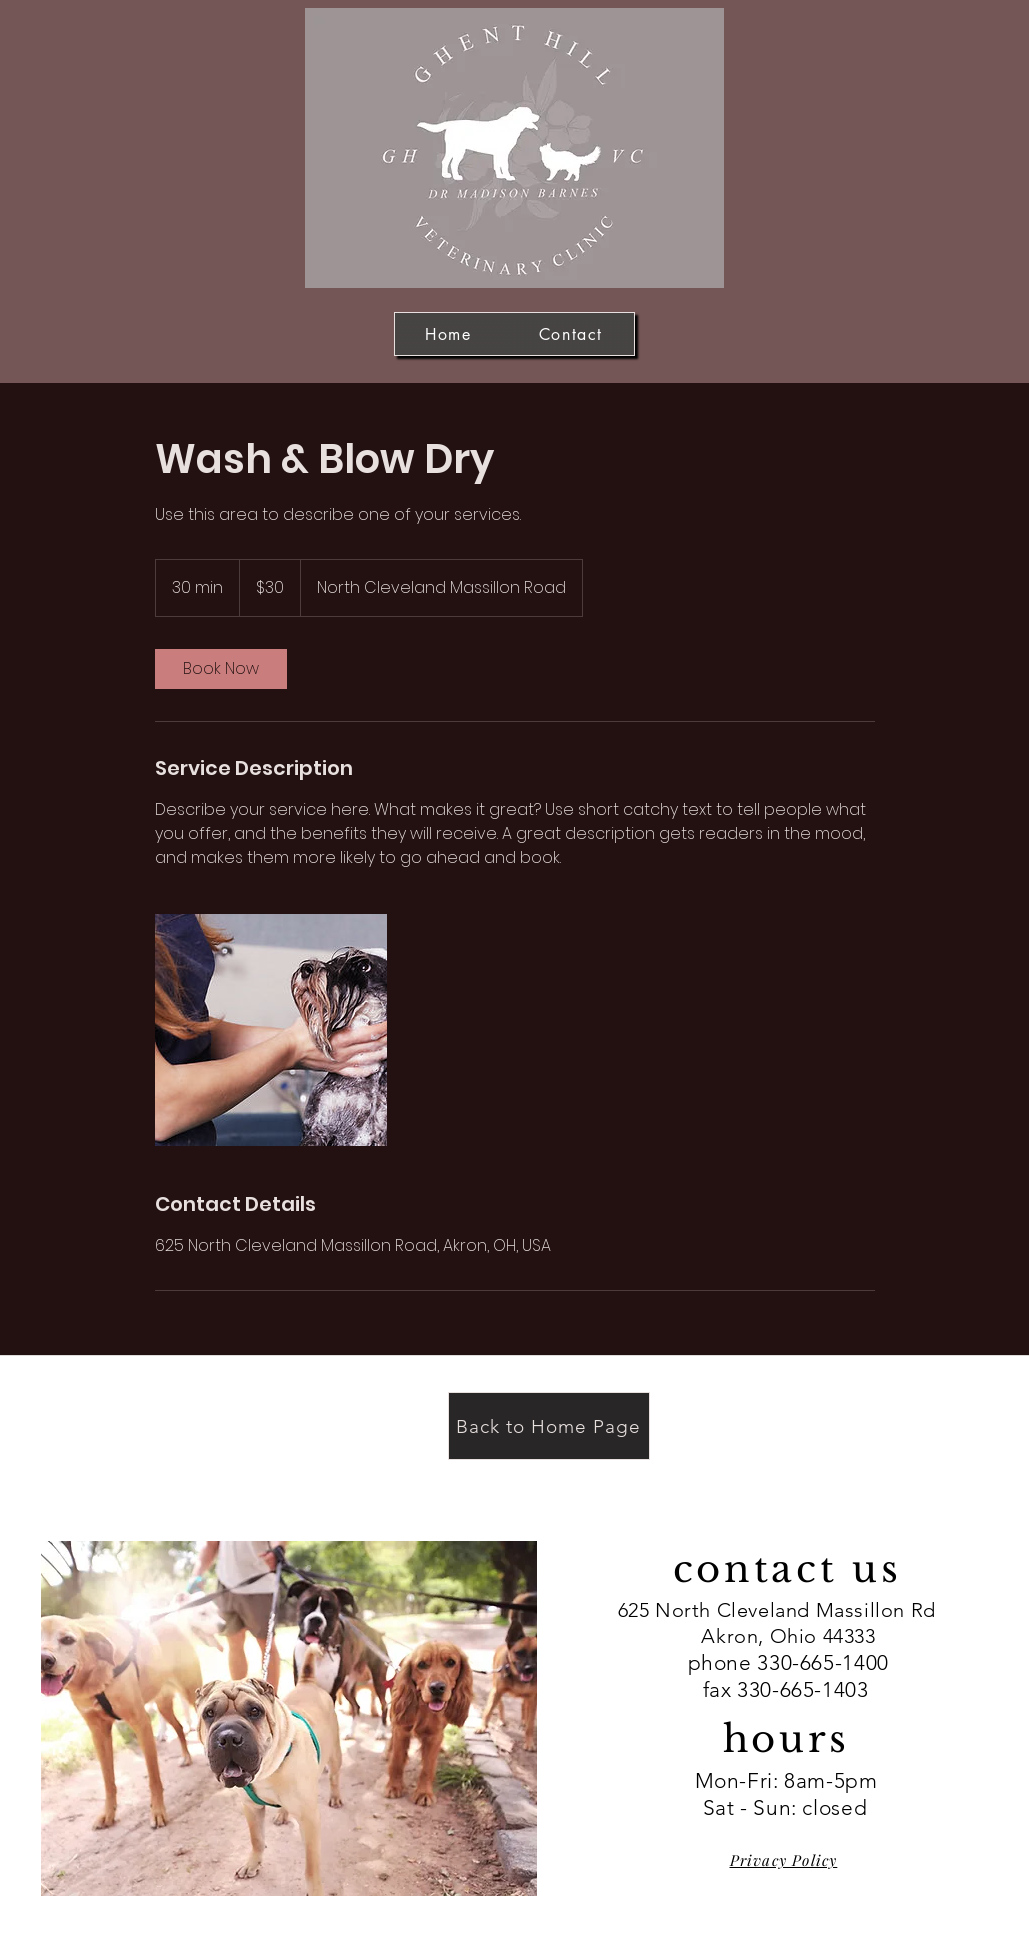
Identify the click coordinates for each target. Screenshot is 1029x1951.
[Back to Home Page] (549, 1426)
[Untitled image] (271, 1030)
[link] (221, 669)
